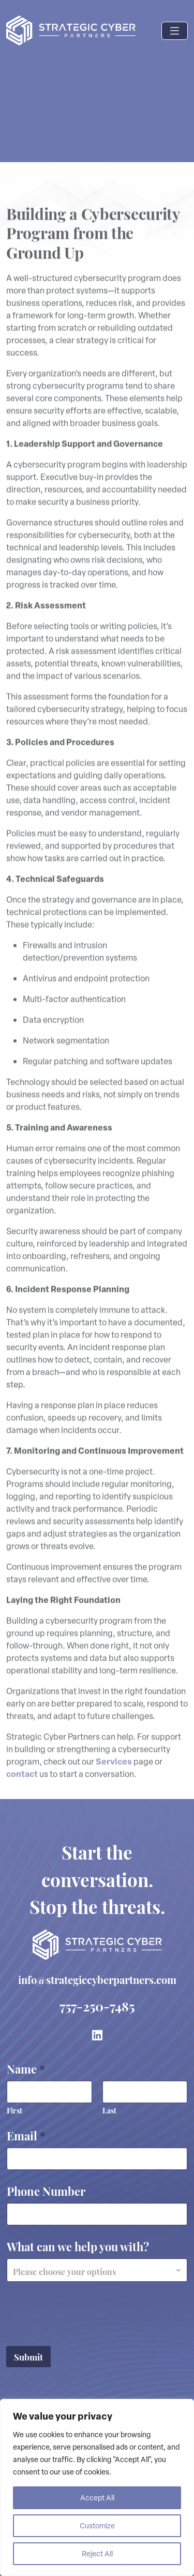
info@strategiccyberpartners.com (97, 1979)
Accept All (97, 2497)
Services (114, 1776)
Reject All (97, 2553)
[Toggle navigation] (174, 31)
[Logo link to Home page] (71, 30)
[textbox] (94, 2271)
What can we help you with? (78, 2246)
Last (109, 2110)
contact (22, 1789)
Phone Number (46, 2190)
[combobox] (97, 2270)
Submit (28, 2356)
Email (26, 2135)
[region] (97, 2487)
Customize (97, 2525)
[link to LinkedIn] (97, 2034)
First (14, 2110)
